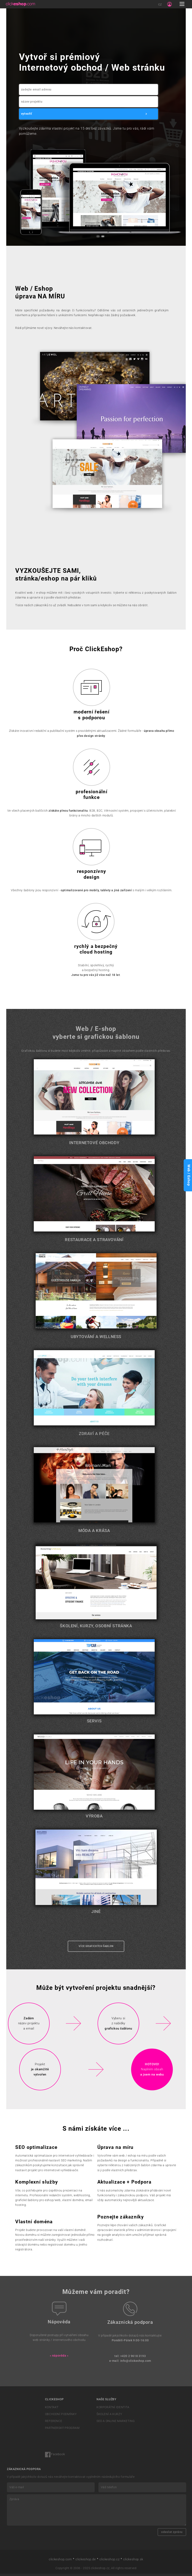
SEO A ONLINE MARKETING (116, 2421)
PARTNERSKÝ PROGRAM (62, 2428)
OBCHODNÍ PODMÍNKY (61, 2414)
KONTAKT (52, 2407)
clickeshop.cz (109, 2559)
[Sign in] (169, 4)
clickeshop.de (85, 2559)
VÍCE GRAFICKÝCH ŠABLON (96, 1946)
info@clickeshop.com (135, 2361)
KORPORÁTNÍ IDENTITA (113, 2407)
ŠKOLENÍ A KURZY (109, 2414)
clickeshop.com (60, 2559)
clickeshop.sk (133, 2559)
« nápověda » (59, 2355)
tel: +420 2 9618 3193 (130, 2356)
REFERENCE (53, 2421)
